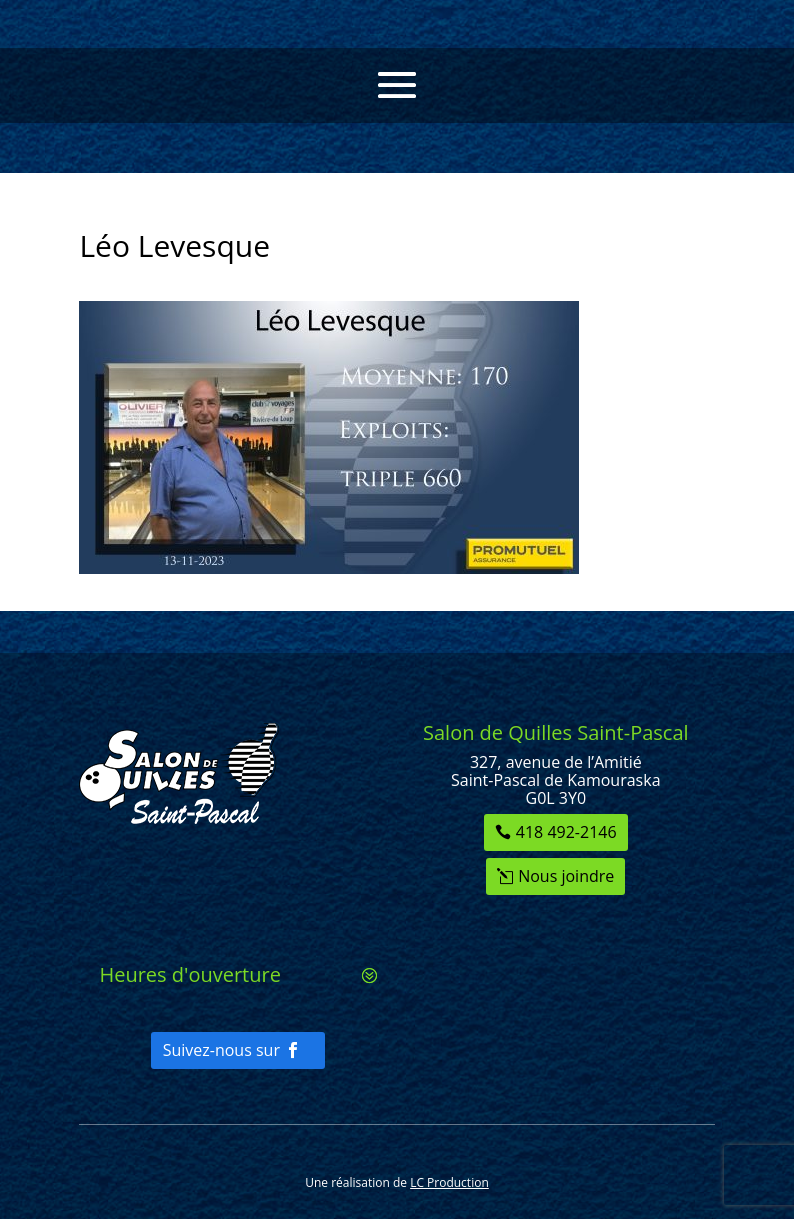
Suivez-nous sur (221, 1050)
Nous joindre (566, 876)
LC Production (449, 1182)
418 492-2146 (566, 832)
